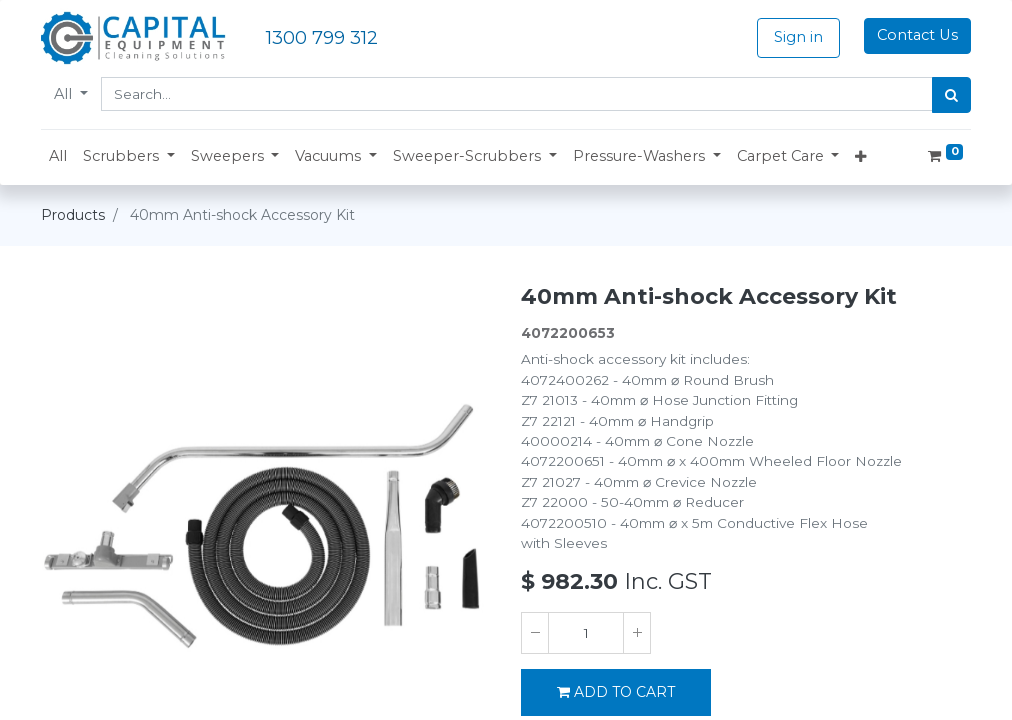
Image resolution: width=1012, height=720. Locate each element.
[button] (129, 157)
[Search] (951, 95)
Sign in (798, 37)
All (65, 94)
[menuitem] (58, 157)
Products (73, 215)
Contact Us (917, 35)
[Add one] (637, 633)
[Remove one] (535, 633)
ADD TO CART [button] (616, 692)
